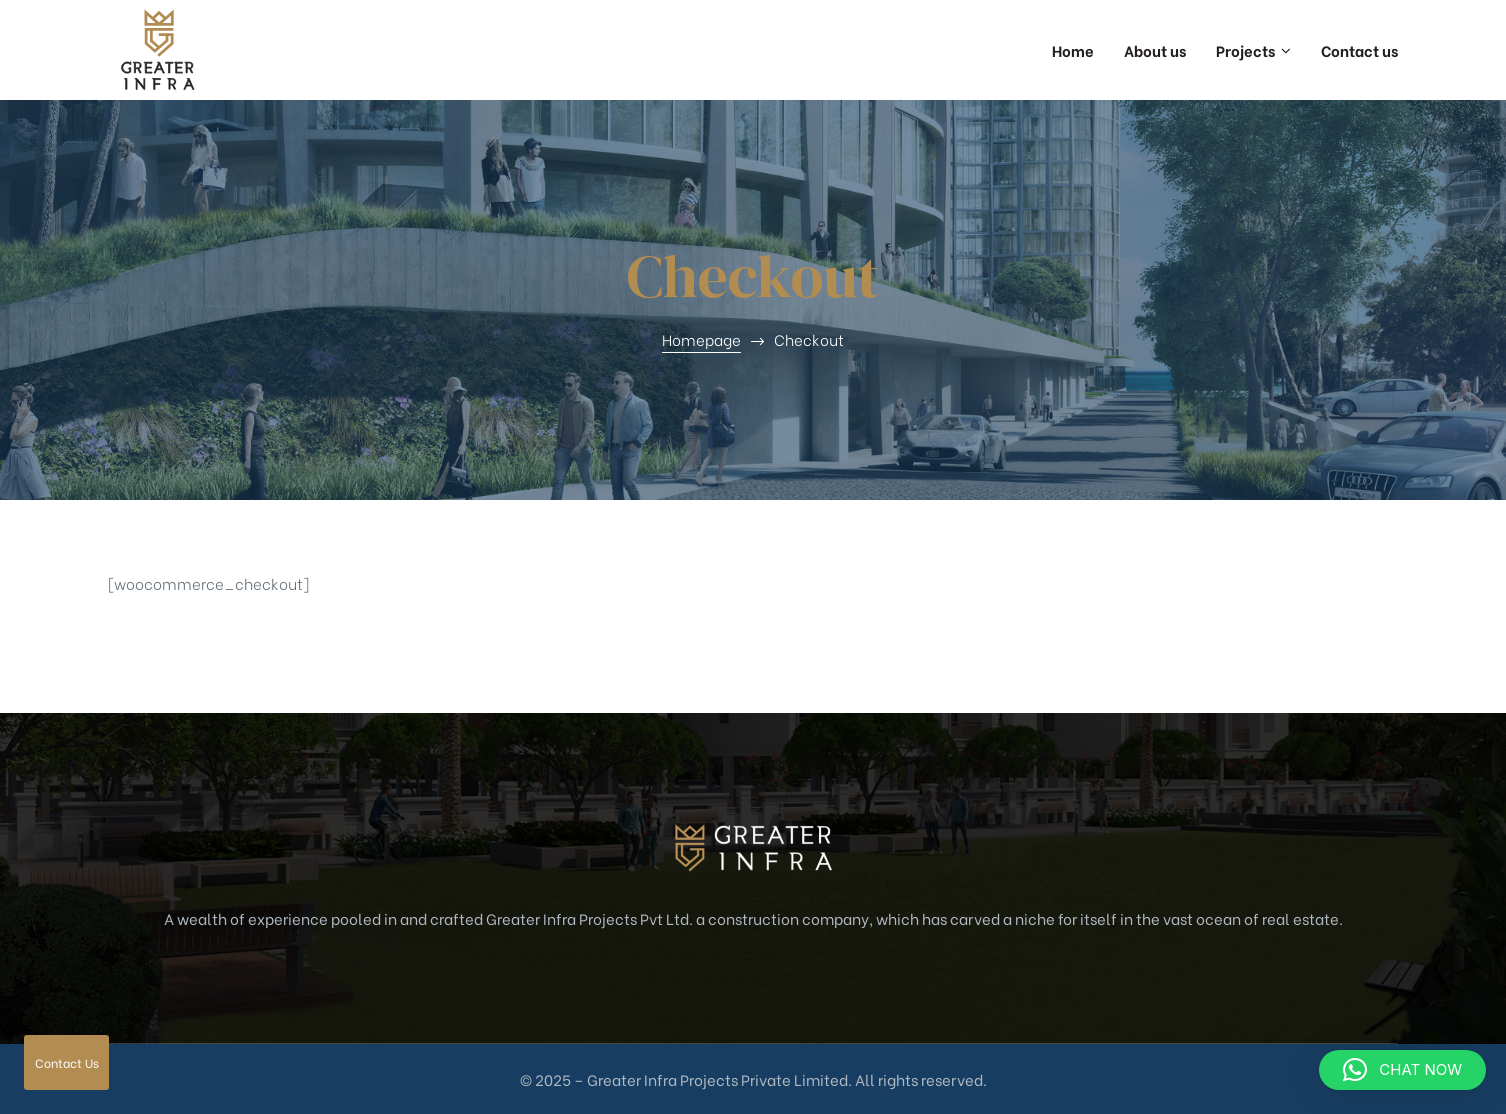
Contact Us (67, 1062)
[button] (1402, 1070)
